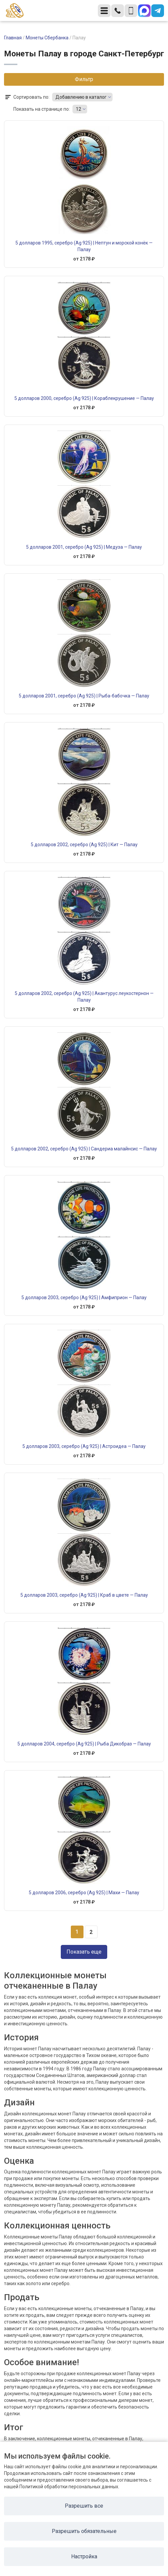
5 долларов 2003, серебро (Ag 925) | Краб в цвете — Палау (84, 1595)
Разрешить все (84, 2506)
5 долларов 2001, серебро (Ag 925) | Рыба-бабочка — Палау (84, 695)
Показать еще (84, 1952)
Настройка (84, 2556)
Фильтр (84, 79)
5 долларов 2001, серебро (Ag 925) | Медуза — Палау (84, 547)
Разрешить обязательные (84, 2531)
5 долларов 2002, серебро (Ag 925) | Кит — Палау (84, 844)
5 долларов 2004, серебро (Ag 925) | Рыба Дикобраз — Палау (84, 1743)
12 (78, 109)
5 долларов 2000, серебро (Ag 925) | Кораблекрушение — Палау (84, 398)
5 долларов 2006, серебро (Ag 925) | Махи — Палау (84, 1892)
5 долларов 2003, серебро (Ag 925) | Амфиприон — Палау (84, 1297)
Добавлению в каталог (81, 97)
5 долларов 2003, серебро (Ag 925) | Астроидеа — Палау (84, 1446)
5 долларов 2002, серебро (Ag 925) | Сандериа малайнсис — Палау (84, 1148)
